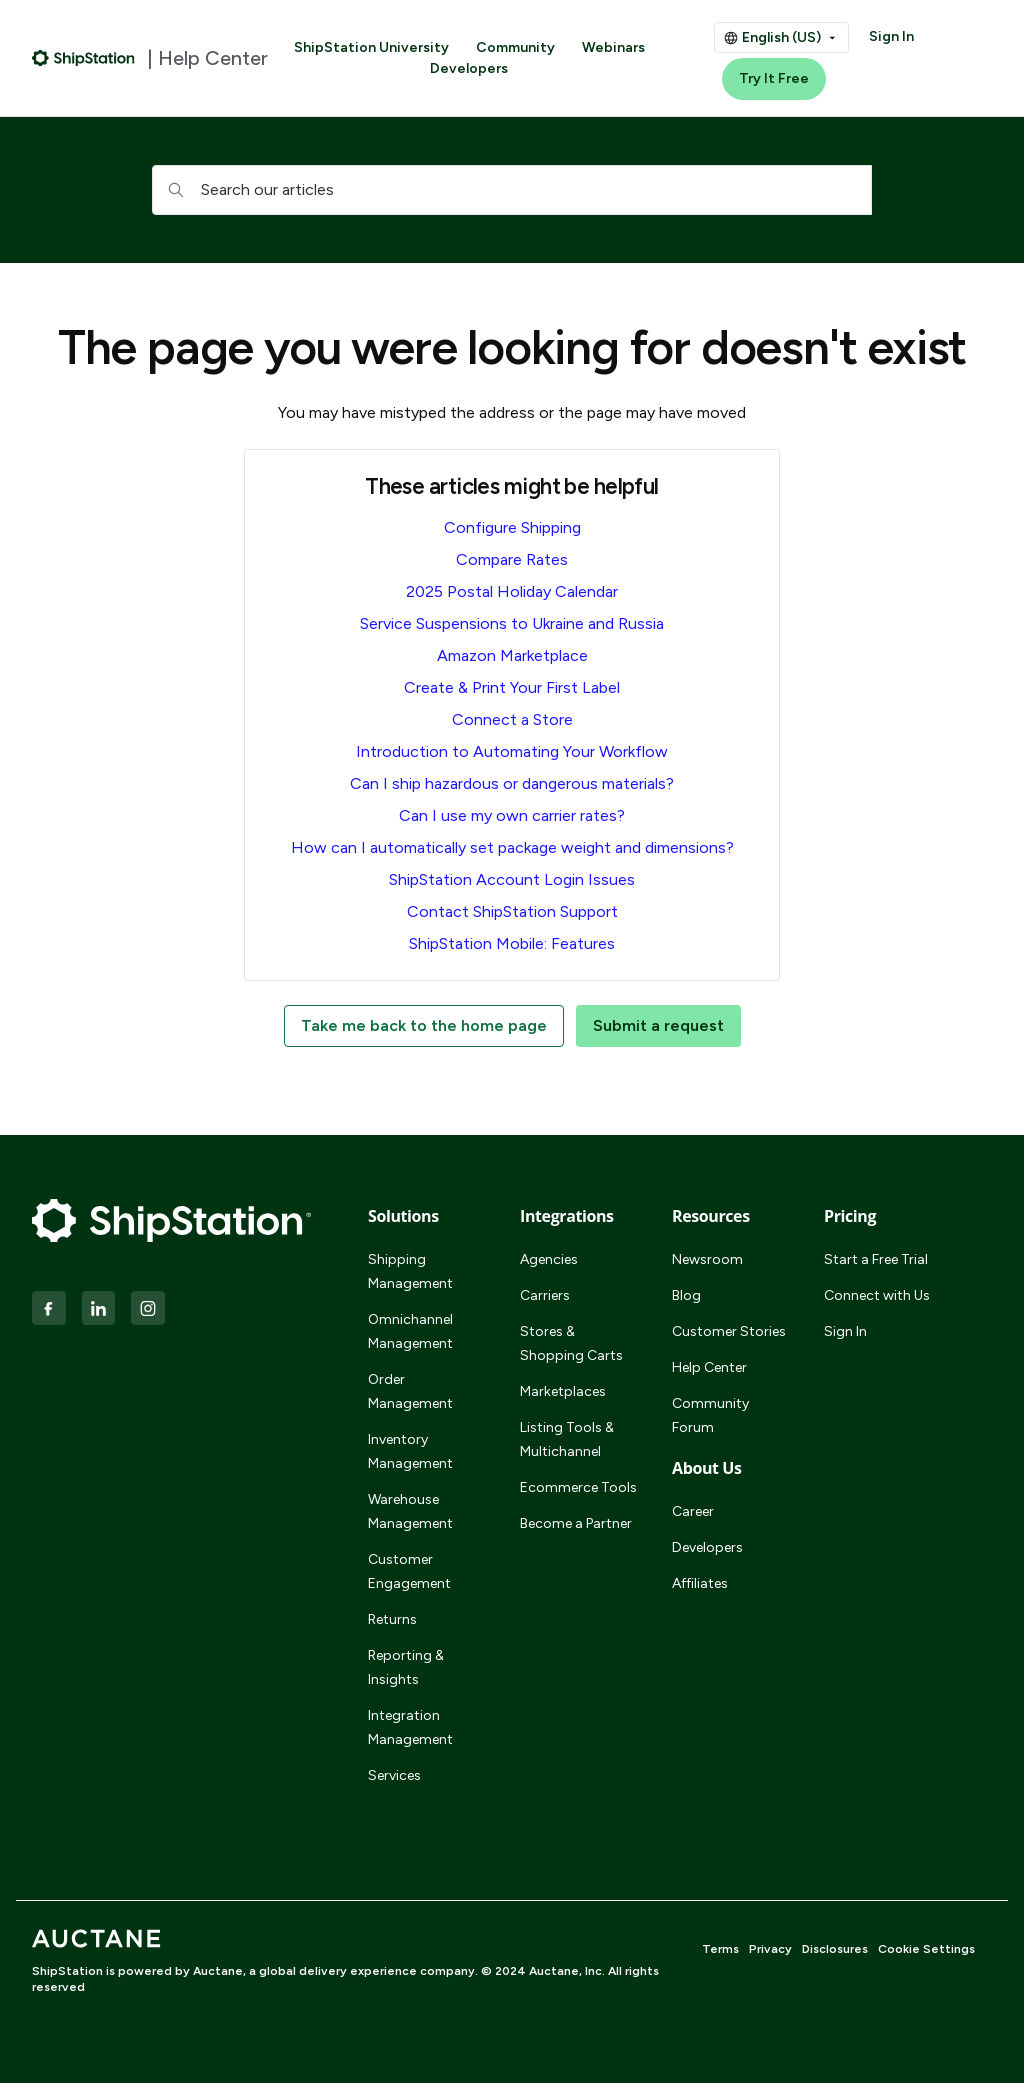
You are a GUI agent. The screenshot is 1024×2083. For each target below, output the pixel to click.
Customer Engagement (409, 1571)
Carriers (545, 1295)
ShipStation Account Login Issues (512, 879)
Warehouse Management (410, 1511)
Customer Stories (729, 1331)
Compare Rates (512, 559)
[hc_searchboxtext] (512, 190)
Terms (720, 1949)
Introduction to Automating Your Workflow (512, 751)
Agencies (549, 1259)
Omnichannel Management (410, 1331)
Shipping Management (410, 1271)
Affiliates (700, 1583)
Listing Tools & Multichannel (567, 1439)
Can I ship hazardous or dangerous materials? (512, 783)
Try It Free (774, 78)
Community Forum (710, 1415)
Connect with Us (877, 1295)
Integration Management (410, 1727)
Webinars (613, 47)
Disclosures (835, 1949)
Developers (469, 68)
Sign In (891, 36)
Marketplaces (563, 1391)
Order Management (410, 1391)
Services (394, 1775)
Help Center (709, 1367)
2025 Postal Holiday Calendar (512, 591)
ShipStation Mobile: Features (512, 943)
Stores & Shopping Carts (571, 1343)
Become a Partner (576, 1523)
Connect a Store (512, 719)
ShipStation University (371, 47)
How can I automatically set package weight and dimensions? (512, 847)
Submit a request (658, 1025)
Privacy (770, 1949)
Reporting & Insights (406, 1667)
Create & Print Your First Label (512, 687)
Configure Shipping (512, 527)
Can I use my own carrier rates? (512, 815)
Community (515, 47)
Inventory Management (410, 1451)
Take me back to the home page (424, 1025)
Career (693, 1511)
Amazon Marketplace (512, 655)
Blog (686, 1295)
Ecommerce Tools (578, 1487)
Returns (392, 1619)
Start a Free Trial (876, 1259)
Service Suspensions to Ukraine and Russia (512, 623)
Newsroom (707, 1259)
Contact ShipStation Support (512, 911)
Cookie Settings (926, 1949)
